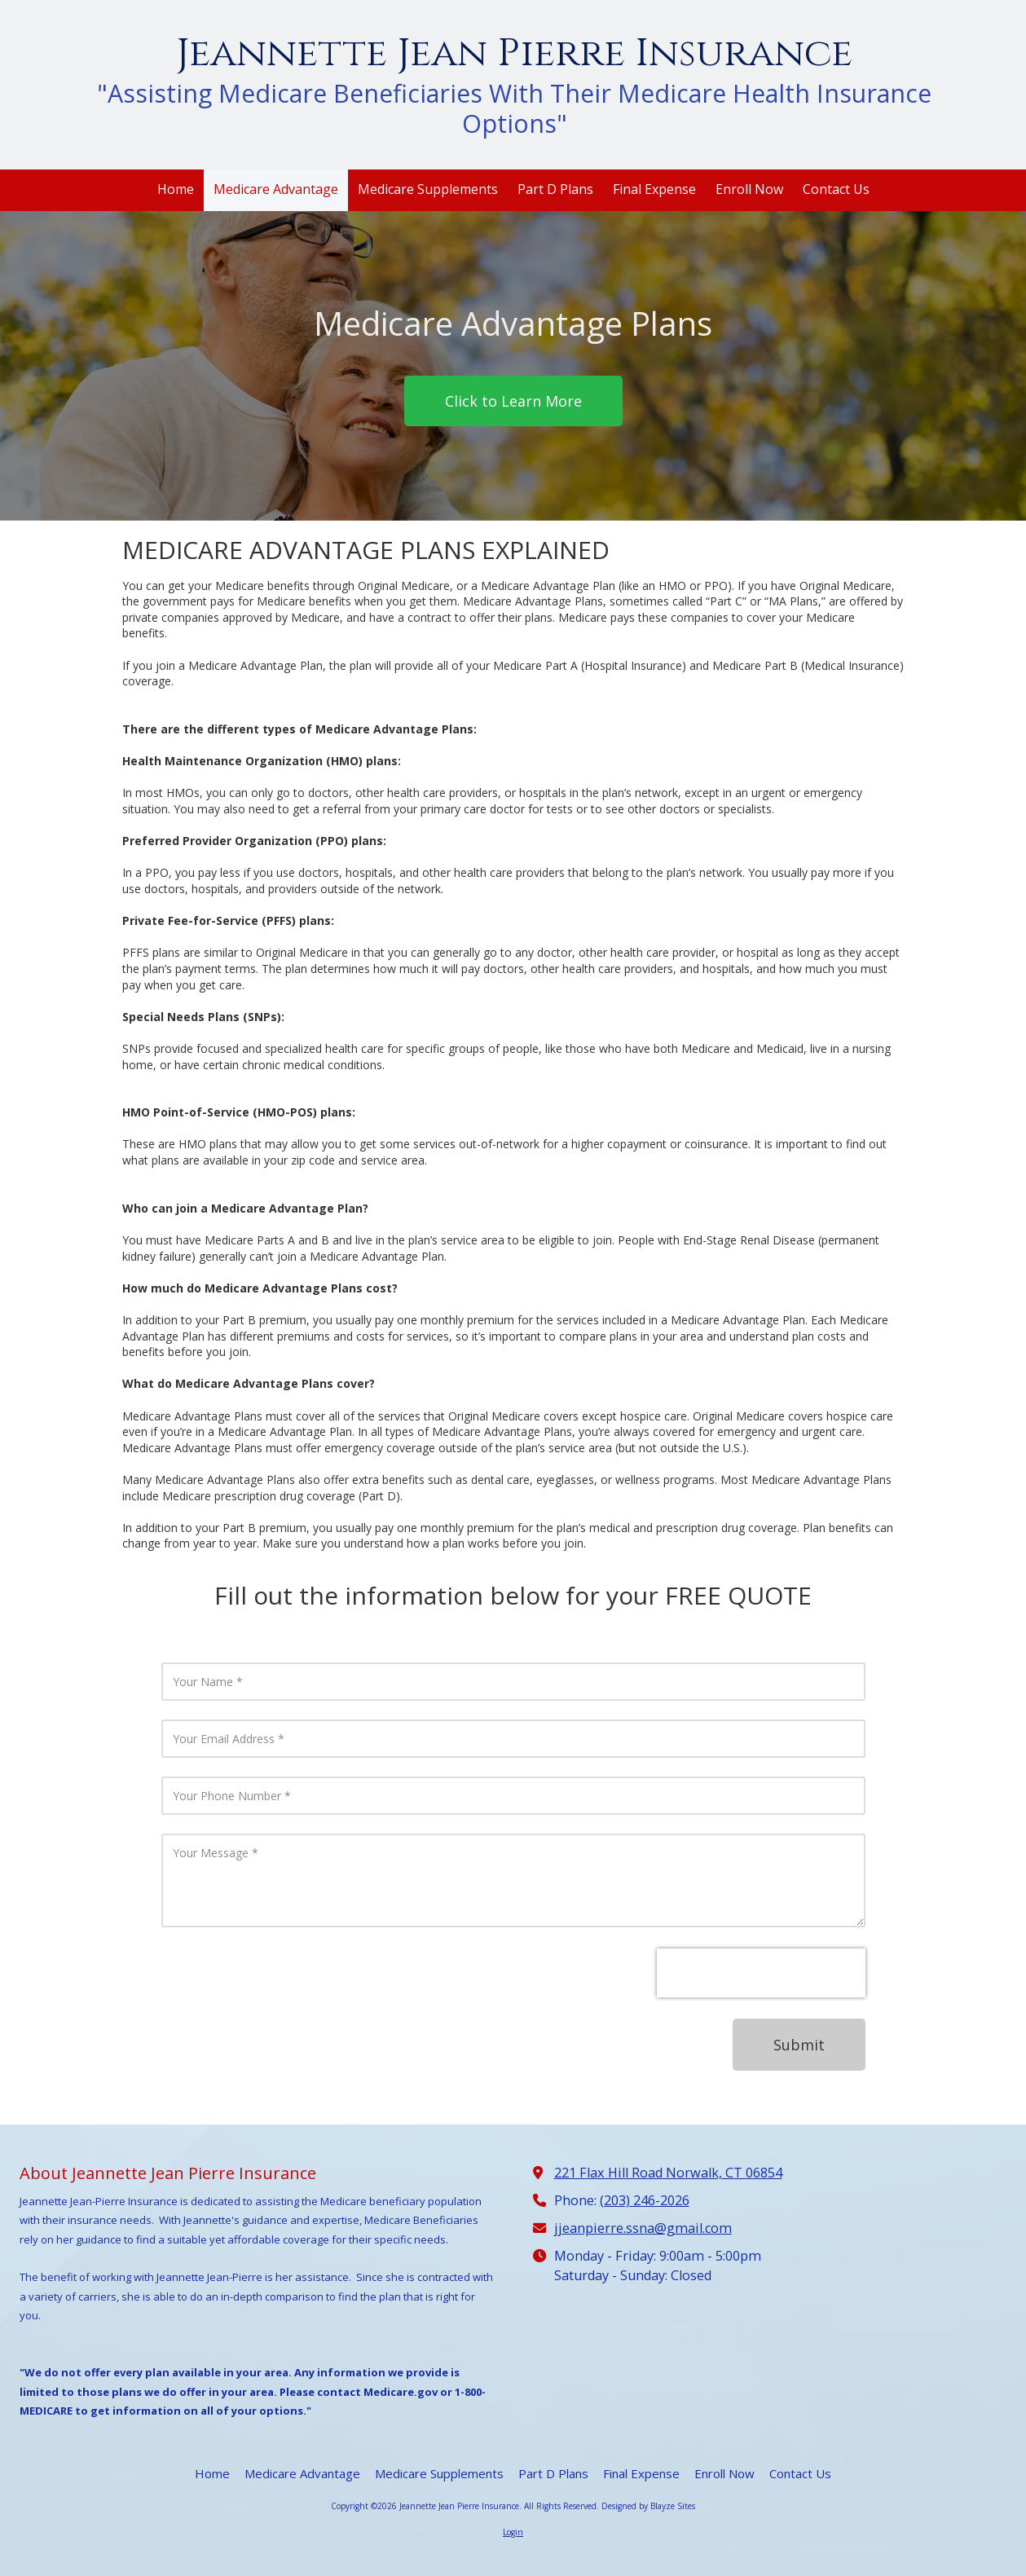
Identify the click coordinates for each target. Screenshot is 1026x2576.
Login (513, 2532)
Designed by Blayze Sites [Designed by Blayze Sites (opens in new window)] (648, 2506)
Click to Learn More (513, 401)
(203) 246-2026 (644, 2200)
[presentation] (761, 1973)
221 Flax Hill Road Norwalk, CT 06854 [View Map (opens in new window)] (668, 2173)
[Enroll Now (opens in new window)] (749, 190)
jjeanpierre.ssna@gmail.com (643, 2228)
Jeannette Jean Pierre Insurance (514, 53)
